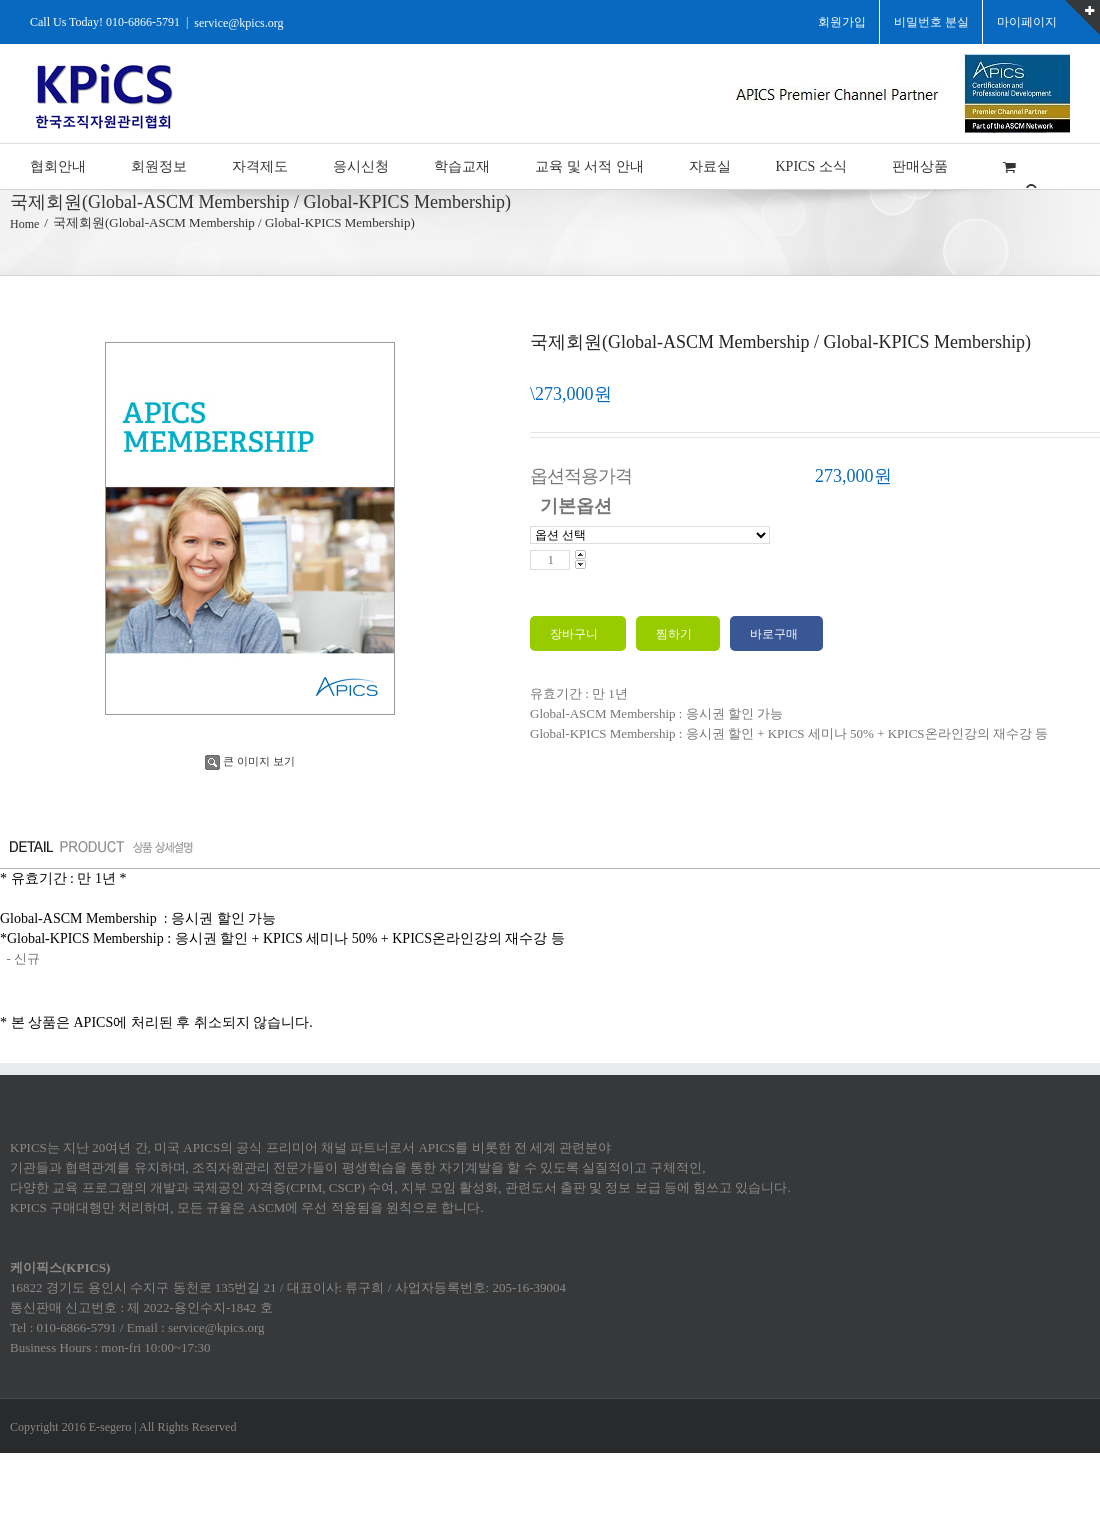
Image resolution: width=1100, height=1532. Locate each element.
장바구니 (575, 634)
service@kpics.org (238, 22)
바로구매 (774, 634)
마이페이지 (1027, 22)
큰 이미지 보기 (250, 761)
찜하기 (675, 634)
